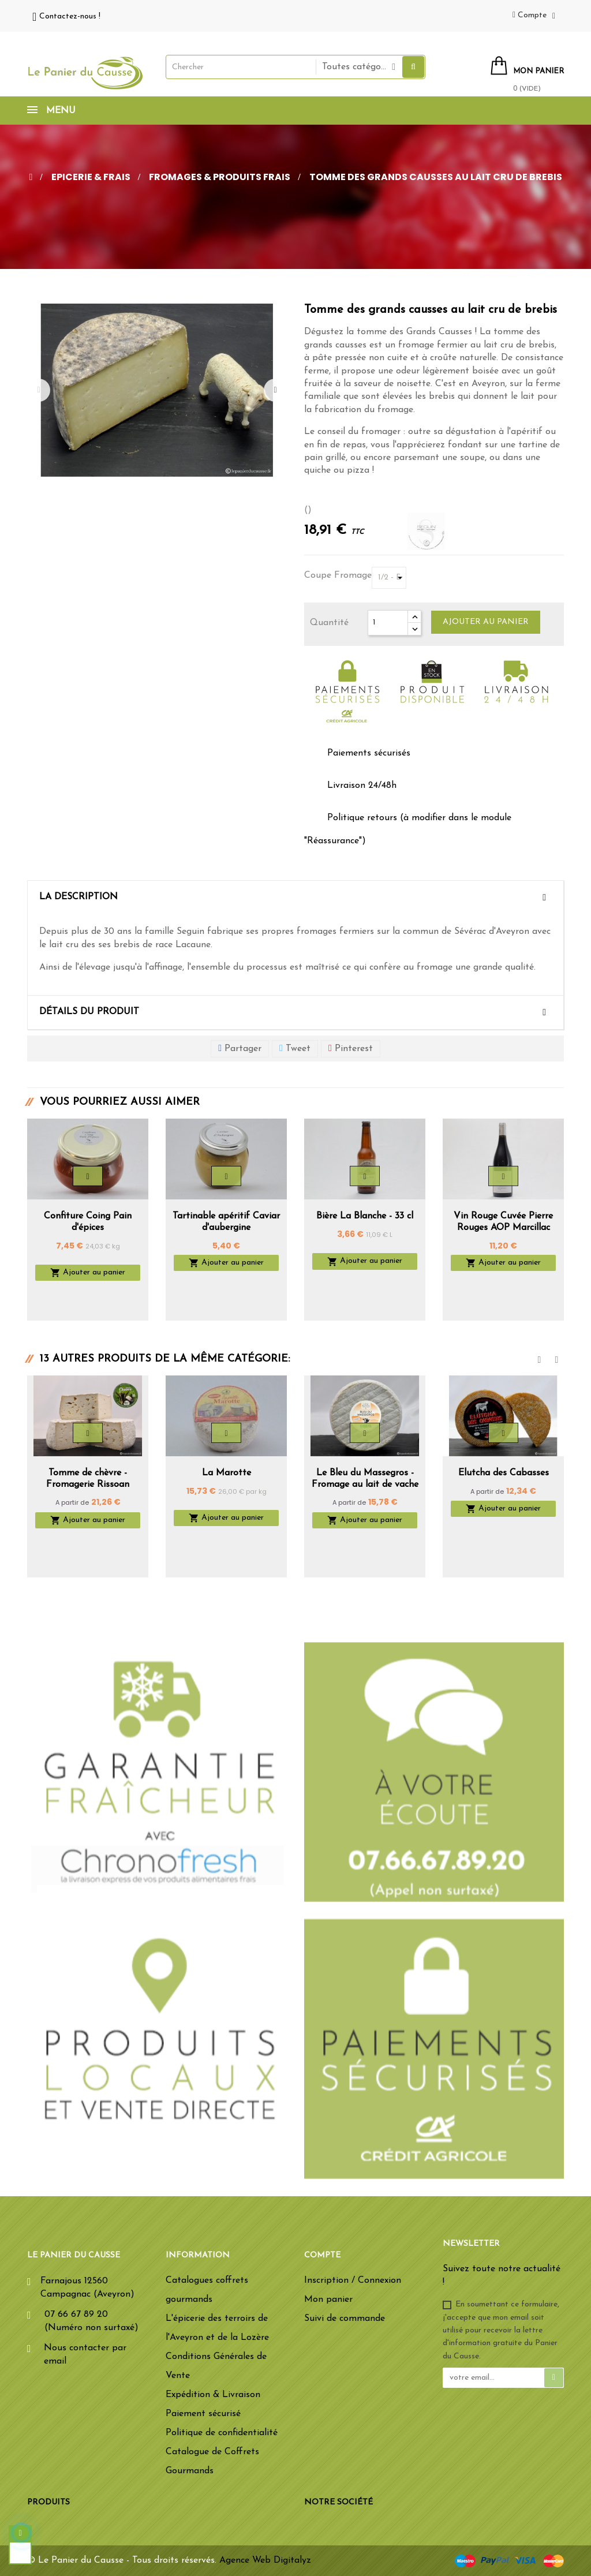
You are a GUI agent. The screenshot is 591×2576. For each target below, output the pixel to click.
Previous (38, 390)
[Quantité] (388, 622)
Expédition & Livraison (213, 2394)
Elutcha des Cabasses (503, 1473)
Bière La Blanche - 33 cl (364, 1216)
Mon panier (328, 2299)
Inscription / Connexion (352, 2280)
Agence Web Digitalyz (265, 2560)
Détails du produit (89, 1011)
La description (78, 897)
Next (275, 390)
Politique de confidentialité (222, 2432)
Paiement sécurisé (203, 2413)
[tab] (295, 897)
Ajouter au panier (486, 622)
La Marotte (226, 1473)
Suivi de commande (344, 2318)
